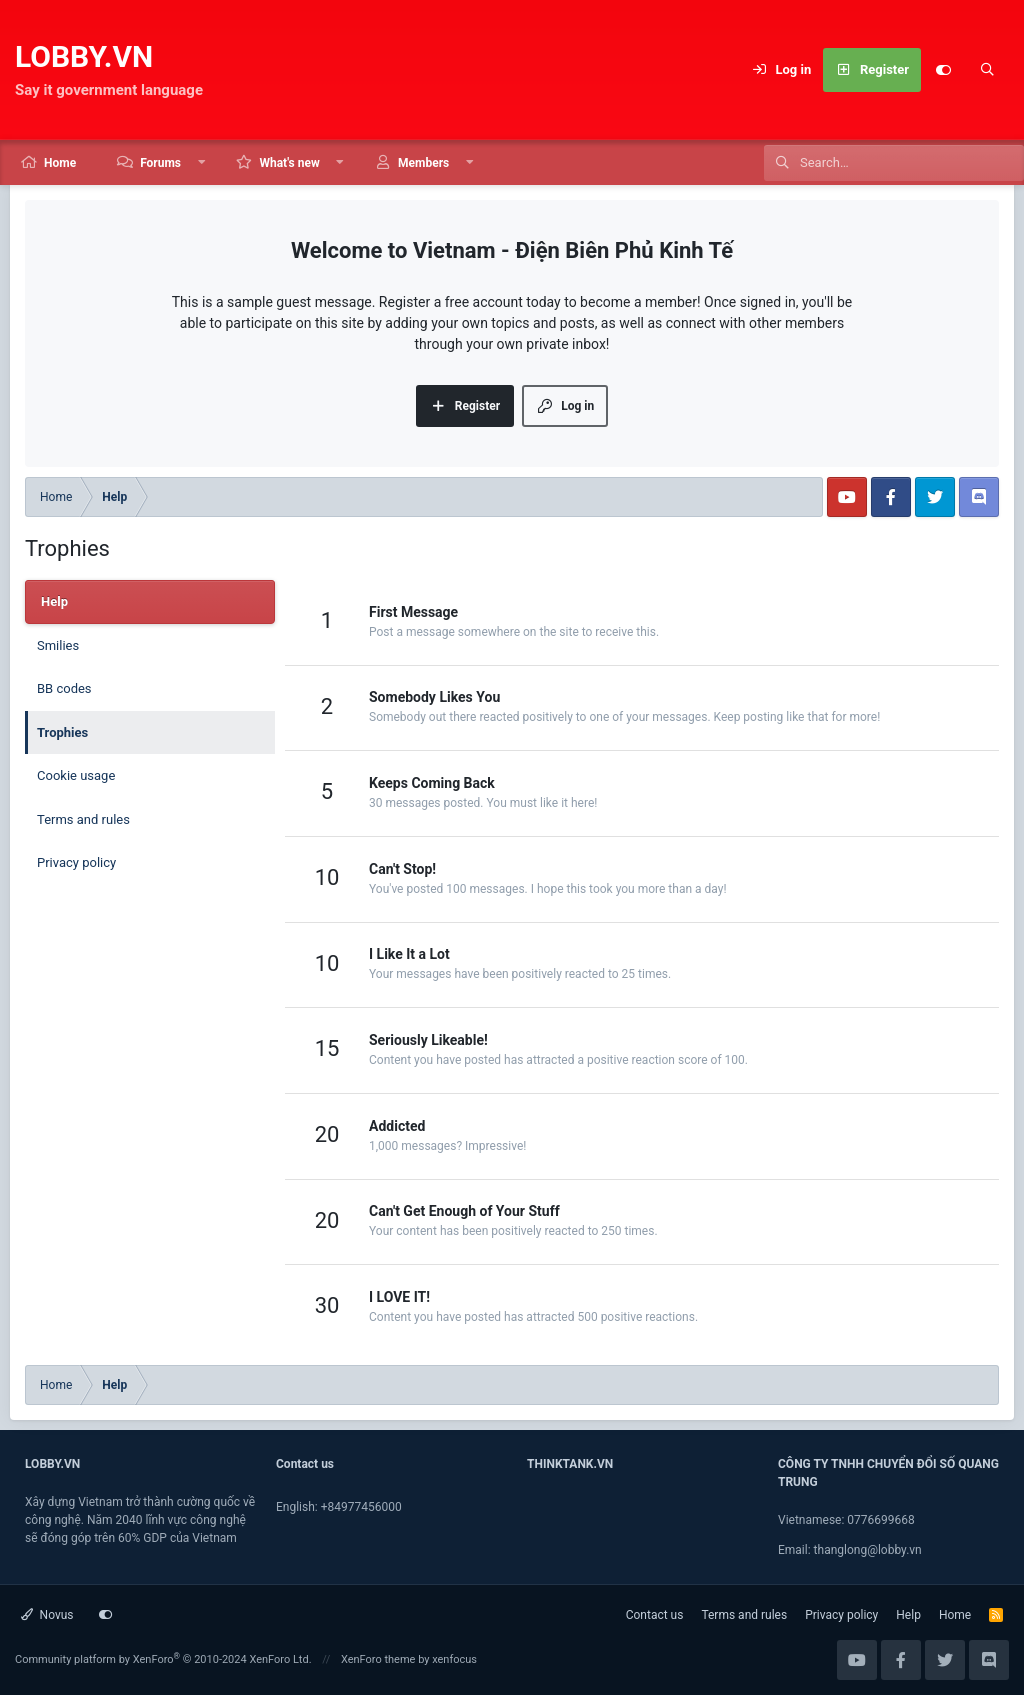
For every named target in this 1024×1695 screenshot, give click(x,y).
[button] (202, 162)
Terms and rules (83, 819)
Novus (47, 1615)
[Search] (987, 70)
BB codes (64, 688)
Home (60, 163)
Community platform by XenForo (163, 1659)
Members (423, 163)
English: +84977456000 (339, 1507)
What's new (289, 163)
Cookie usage (76, 775)
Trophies (62, 732)
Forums (160, 163)
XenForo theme (378, 1659)
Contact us (655, 1615)
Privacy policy (76, 862)
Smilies (58, 645)
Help (908, 1615)
